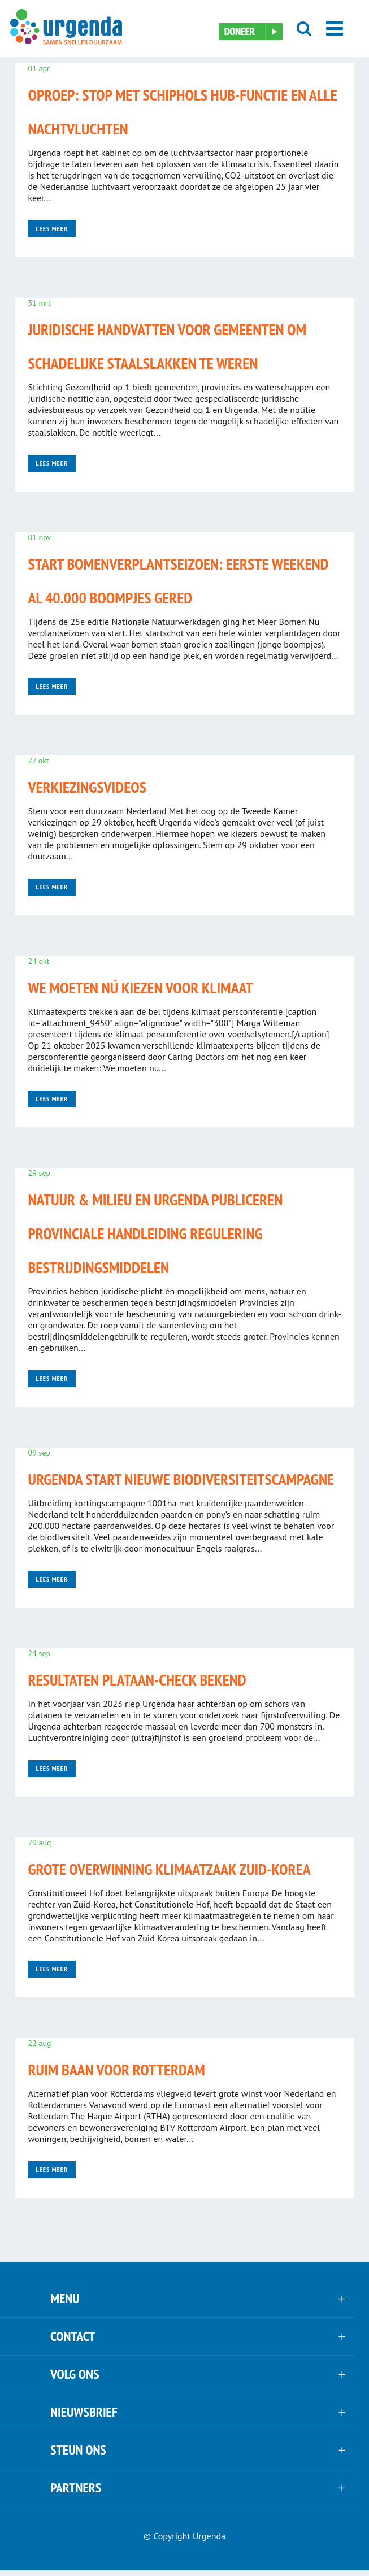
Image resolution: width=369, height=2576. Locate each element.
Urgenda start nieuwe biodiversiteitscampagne (181, 1479)
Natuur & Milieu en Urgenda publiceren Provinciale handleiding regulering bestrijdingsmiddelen (155, 1233)
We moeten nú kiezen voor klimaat (140, 987)
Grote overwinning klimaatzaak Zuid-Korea (169, 1868)
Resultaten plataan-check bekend (137, 1679)
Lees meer (52, 228)
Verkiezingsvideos (87, 786)
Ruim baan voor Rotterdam (116, 2069)
